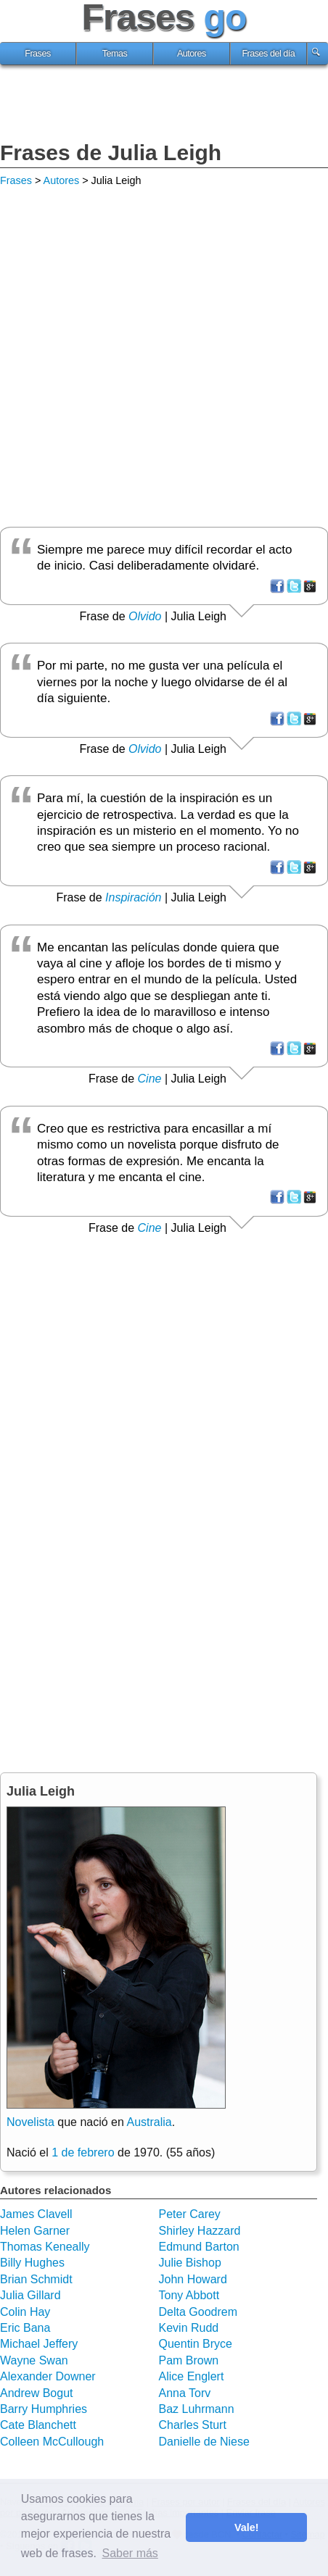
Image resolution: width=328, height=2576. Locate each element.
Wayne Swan (34, 2360)
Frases (38, 54)
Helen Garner (35, 2231)
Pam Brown (189, 2360)
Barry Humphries (43, 2409)
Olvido (144, 616)
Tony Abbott (189, 2295)
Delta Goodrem (198, 2312)
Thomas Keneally (45, 2247)
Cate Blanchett (38, 2425)
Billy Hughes (32, 2262)
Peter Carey (190, 2214)
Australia (148, 2122)
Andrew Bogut (36, 2393)
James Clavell (36, 2214)
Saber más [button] (129, 2553)
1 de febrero (83, 2152)
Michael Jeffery (39, 2344)
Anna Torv (185, 2393)
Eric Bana (25, 2328)
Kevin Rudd (189, 2328)
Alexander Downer (48, 2376)
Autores (191, 54)
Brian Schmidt (36, 2279)
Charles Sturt (192, 2425)
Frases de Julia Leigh (110, 152)
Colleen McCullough (52, 2441)
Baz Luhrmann (196, 2409)
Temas (115, 54)
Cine (150, 1078)
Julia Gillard (30, 2295)
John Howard (193, 2279)
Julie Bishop (190, 2262)
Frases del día (268, 54)
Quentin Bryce (195, 2344)
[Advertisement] (164, 105)
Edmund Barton (199, 2247)
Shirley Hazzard (200, 2231)
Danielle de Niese (204, 2441)
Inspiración (133, 897)
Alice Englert (191, 2376)
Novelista (30, 2122)
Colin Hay (25, 2312)
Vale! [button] (246, 2527)
